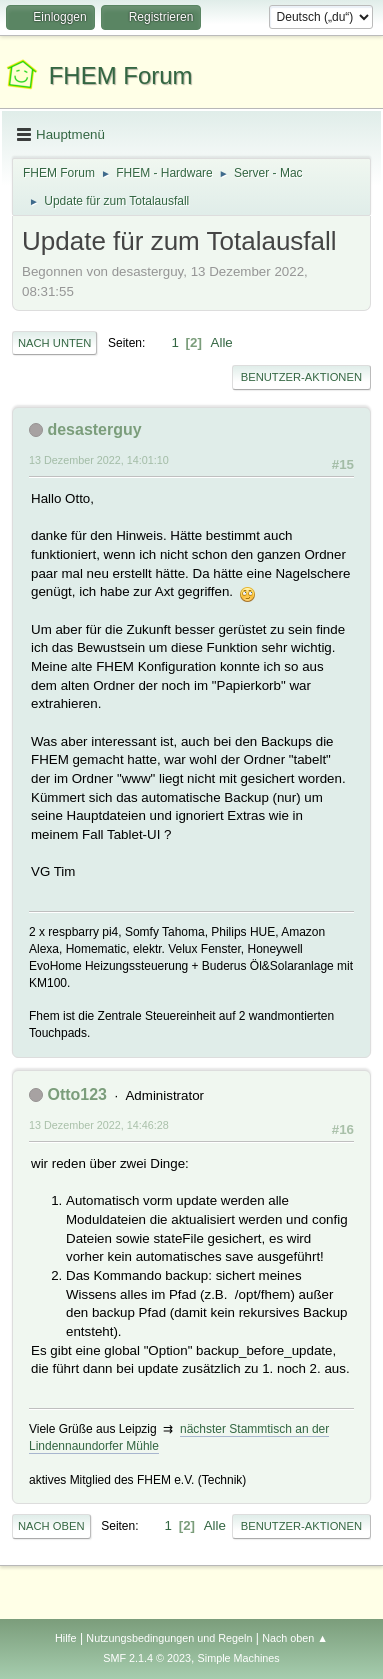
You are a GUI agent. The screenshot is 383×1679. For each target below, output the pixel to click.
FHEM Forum (121, 75)
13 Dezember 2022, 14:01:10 (99, 460)
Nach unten (54, 343)
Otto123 (77, 1094)
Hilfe (66, 1638)
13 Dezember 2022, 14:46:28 (99, 1125)
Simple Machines (239, 1658)
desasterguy (94, 429)
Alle (222, 342)
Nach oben (51, 1526)
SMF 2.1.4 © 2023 (147, 1658)
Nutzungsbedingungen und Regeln (169, 1638)
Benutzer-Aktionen (301, 377)
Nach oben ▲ (295, 1638)
